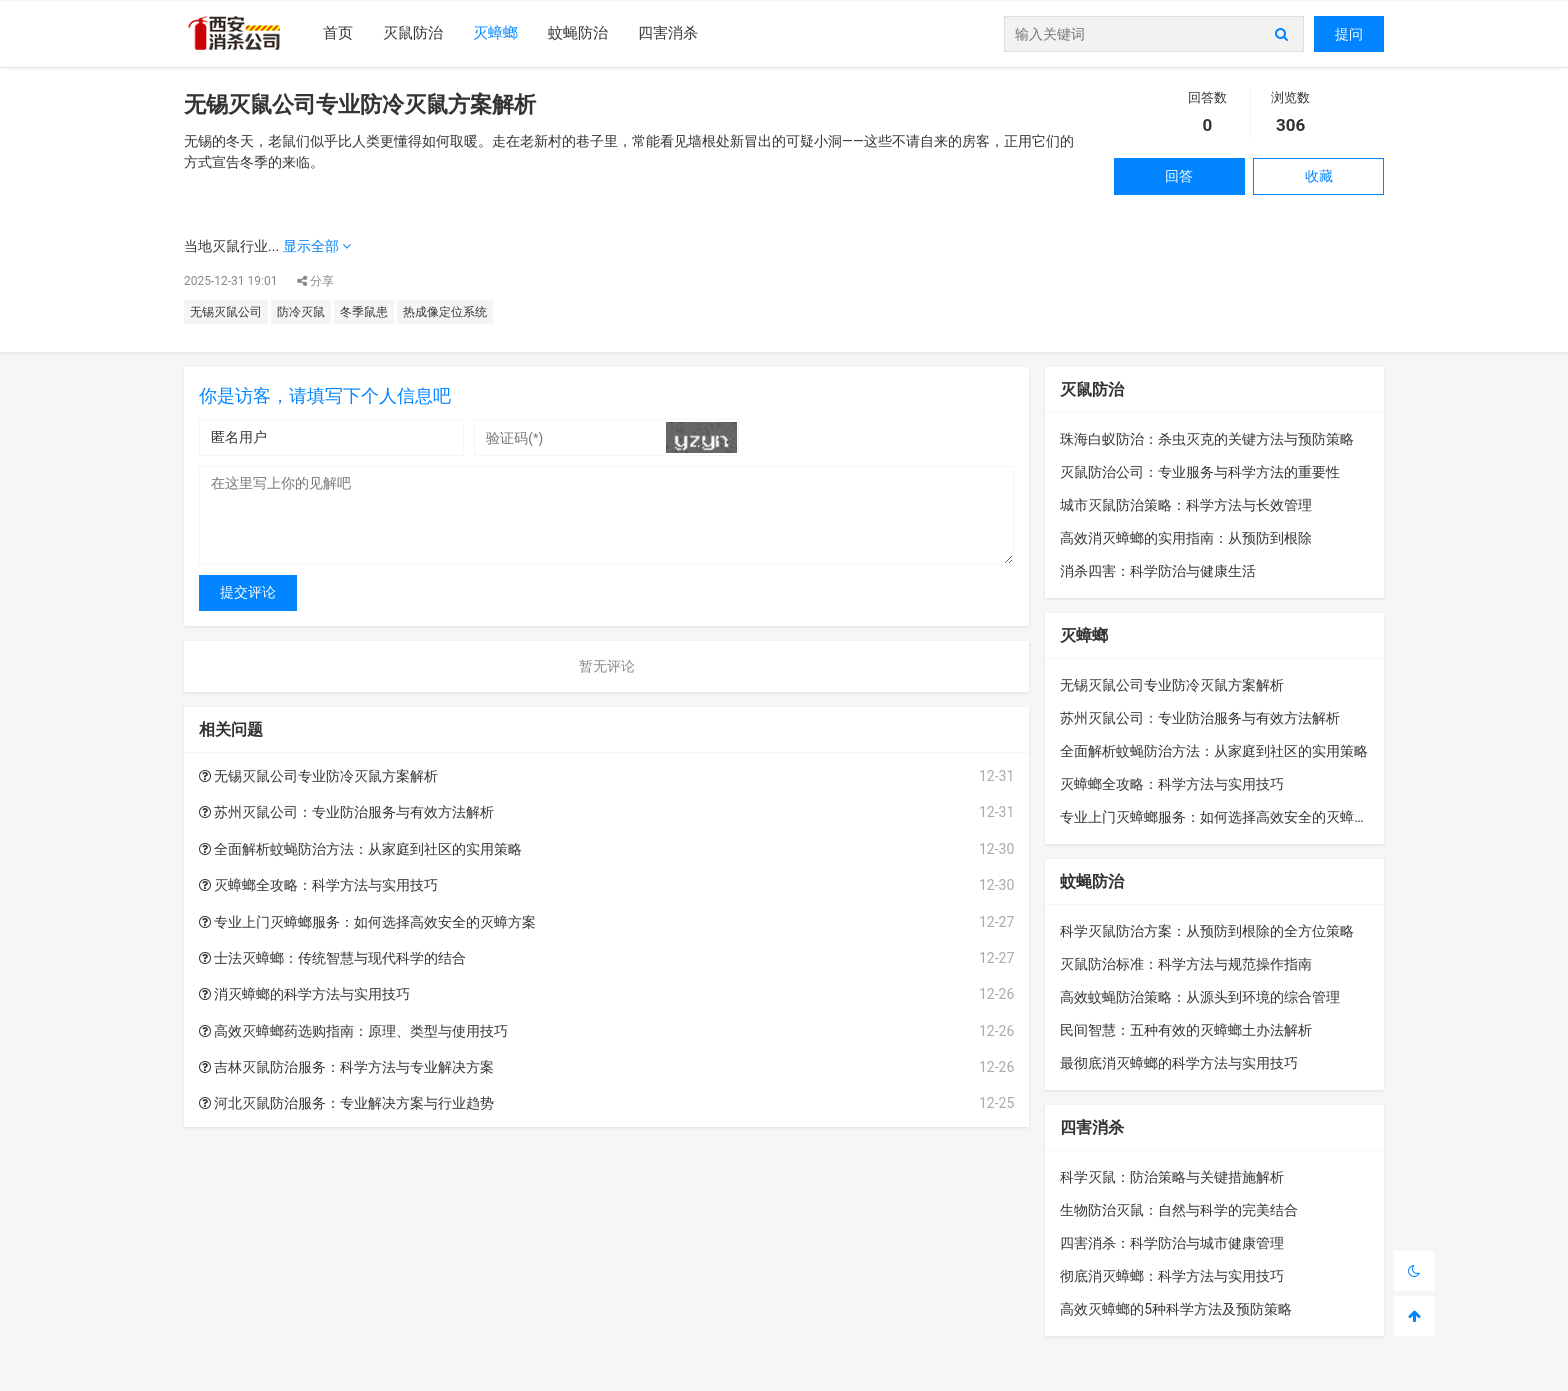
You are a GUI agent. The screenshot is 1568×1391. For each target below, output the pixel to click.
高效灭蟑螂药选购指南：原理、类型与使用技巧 (353, 1031)
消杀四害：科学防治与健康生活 (1158, 571)
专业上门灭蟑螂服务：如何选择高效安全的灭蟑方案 (367, 922)
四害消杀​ (668, 33)
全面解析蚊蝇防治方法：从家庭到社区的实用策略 (360, 849)
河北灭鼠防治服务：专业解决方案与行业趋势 (346, 1103)
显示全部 (317, 246)
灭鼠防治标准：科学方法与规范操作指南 (1186, 964)
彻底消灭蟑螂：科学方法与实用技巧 (1172, 1276)
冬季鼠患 (364, 312)
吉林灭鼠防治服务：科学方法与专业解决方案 (346, 1067)
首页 (338, 33)
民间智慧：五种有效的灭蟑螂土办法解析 (1186, 1030)
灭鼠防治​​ (413, 33)
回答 (1179, 176)
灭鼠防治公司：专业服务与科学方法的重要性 (1200, 472)
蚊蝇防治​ (578, 33)
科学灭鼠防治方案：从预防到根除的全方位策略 (1207, 931)
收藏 (1319, 176)
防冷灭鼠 (301, 312)
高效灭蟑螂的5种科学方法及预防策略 (1176, 1309)
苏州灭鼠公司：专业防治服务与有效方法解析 (346, 812)
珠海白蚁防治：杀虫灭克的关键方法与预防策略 (1207, 439)
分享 (315, 281)
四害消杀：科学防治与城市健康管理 (1172, 1243)
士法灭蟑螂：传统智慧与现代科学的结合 (332, 958)
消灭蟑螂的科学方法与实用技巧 (304, 994)
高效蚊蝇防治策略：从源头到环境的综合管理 (1200, 997)
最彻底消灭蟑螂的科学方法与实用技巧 (1179, 1063)
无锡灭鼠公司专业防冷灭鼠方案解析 (318, 776)
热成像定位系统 (445, 312)
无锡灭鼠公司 (226, 312)
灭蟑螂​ (495, 33)
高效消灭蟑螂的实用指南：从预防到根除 (1186, 538)
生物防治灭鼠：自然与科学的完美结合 (1179, 1210)
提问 (1349, 34)
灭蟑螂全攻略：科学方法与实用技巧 (318, 885)
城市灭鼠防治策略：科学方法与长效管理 (1186, 505)
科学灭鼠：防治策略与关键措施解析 (1172, 1177)
